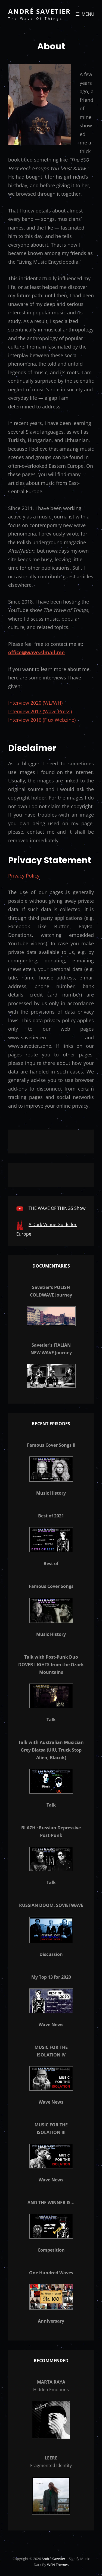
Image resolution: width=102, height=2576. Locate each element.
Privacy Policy (23, 875)
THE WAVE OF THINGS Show (57, 1208)
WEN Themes (58, 2564)
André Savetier (39, 11)
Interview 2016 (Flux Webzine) (42, 720)
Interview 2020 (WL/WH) (35, 702)
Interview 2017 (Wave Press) (40, 711)
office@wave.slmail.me (36, 652)
